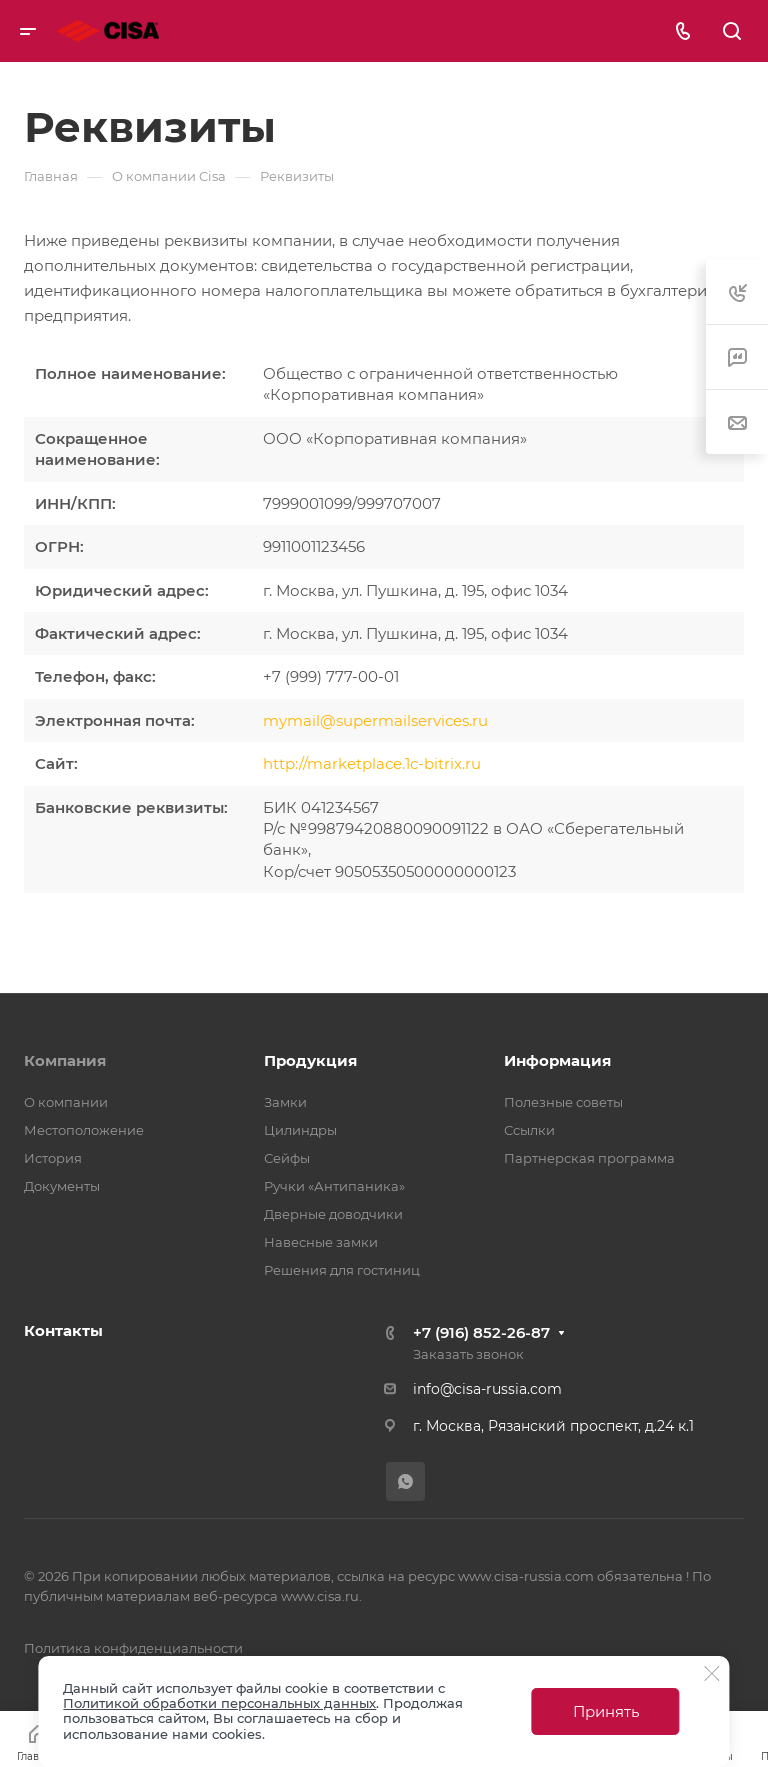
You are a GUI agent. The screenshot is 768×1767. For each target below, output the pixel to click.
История (53, 1158)
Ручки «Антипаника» (334, 1186)
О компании (66, 1102)
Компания (65, 1060)
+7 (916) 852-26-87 (481, 1332)
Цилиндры (300, 1130)
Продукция (310, 1060)
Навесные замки (321, 1242)
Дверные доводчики (333, 1214)
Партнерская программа (589, 1158)
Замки (285, 1102)
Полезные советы (563, 1102)
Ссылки (529, 1130)
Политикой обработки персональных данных (219, 1703)
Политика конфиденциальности (133, 1648)
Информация (557, 1060)
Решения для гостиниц (342, 1270)
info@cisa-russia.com (487, 1389)
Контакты (63, 1330)
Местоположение (84, 1130)
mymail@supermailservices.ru (375, 720)
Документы (62, 1186)
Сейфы (287, 1158)
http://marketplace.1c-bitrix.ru (372, 763)
